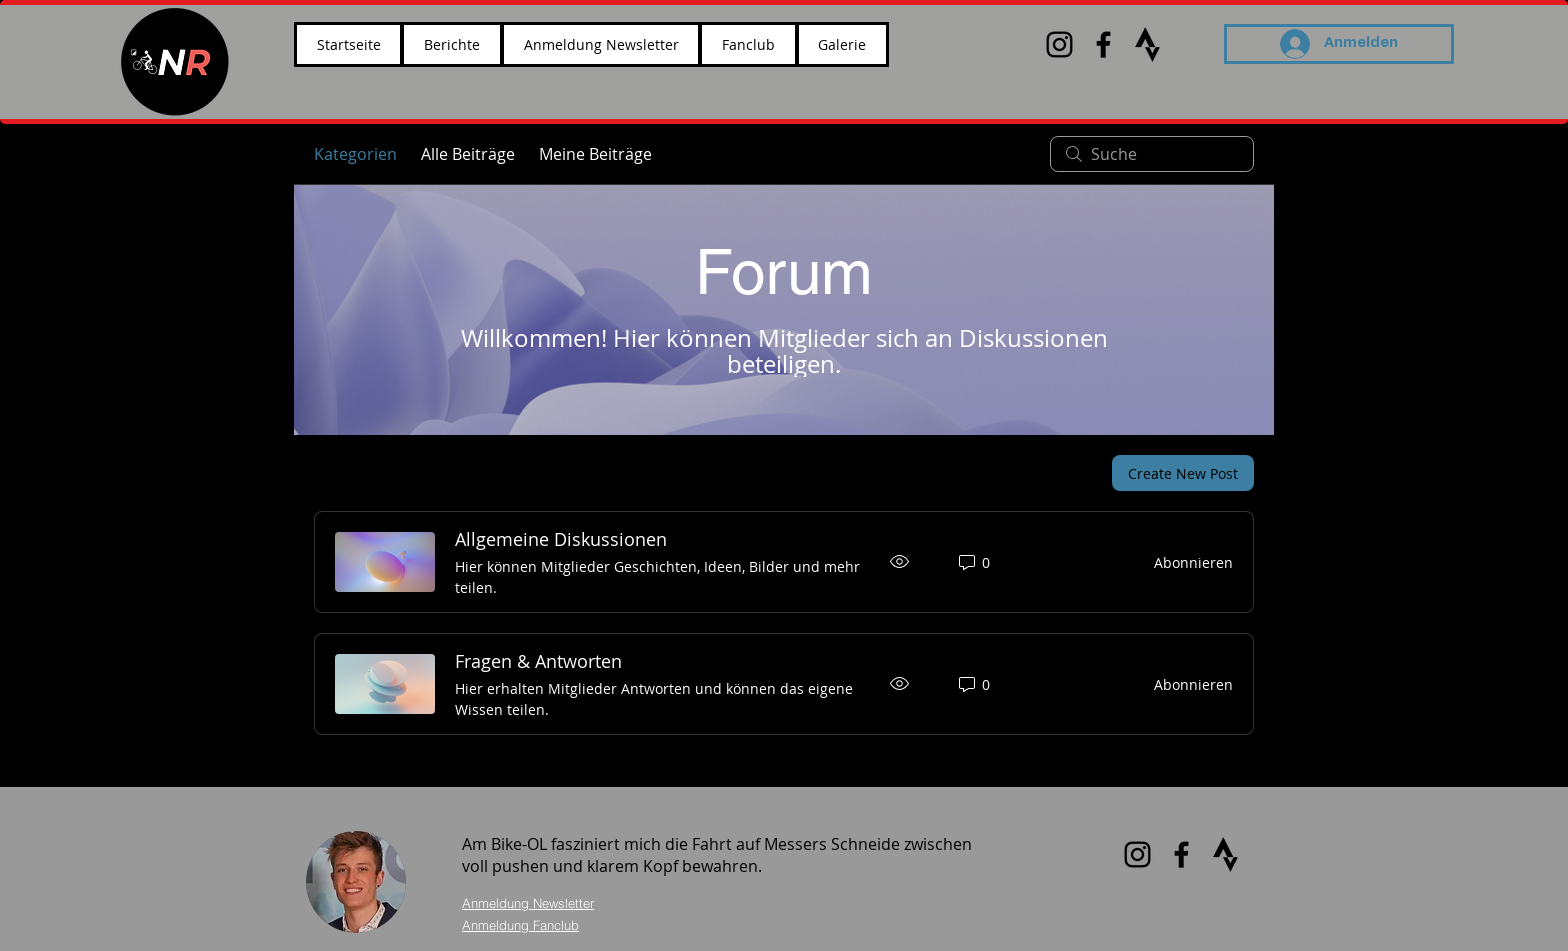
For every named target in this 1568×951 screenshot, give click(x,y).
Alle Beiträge (468, 154)
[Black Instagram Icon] (1059, 44)
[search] (1152, 154)
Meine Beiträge (595, 154)
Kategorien (355, 154)
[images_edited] (1147, 44)
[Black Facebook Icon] (1103, 44)
